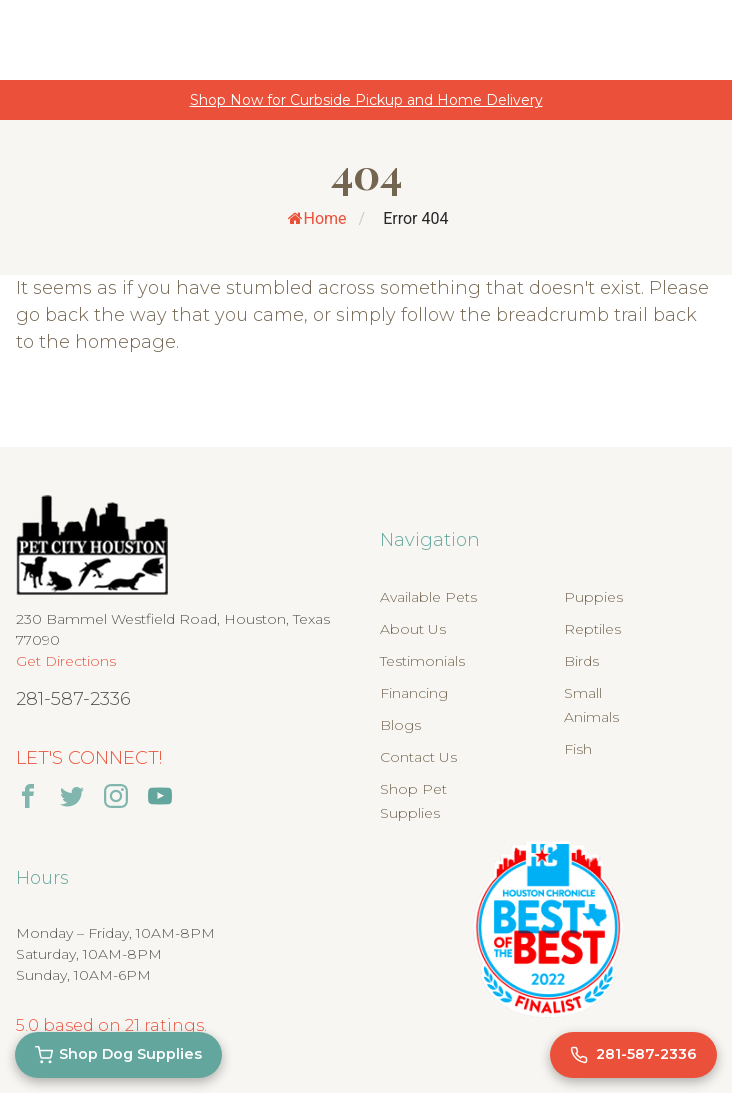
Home (317, 218)
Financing (414, 693)
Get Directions (66, 661)
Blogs (400, 725)
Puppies (593, 597)
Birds (581, 661)
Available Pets (428, 597)
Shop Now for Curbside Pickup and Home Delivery (366, 100)
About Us (413, 629)
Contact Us (418, 757)
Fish (578, 749)
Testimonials (422, 661)
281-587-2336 (73, 699)
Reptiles (592, 629)
